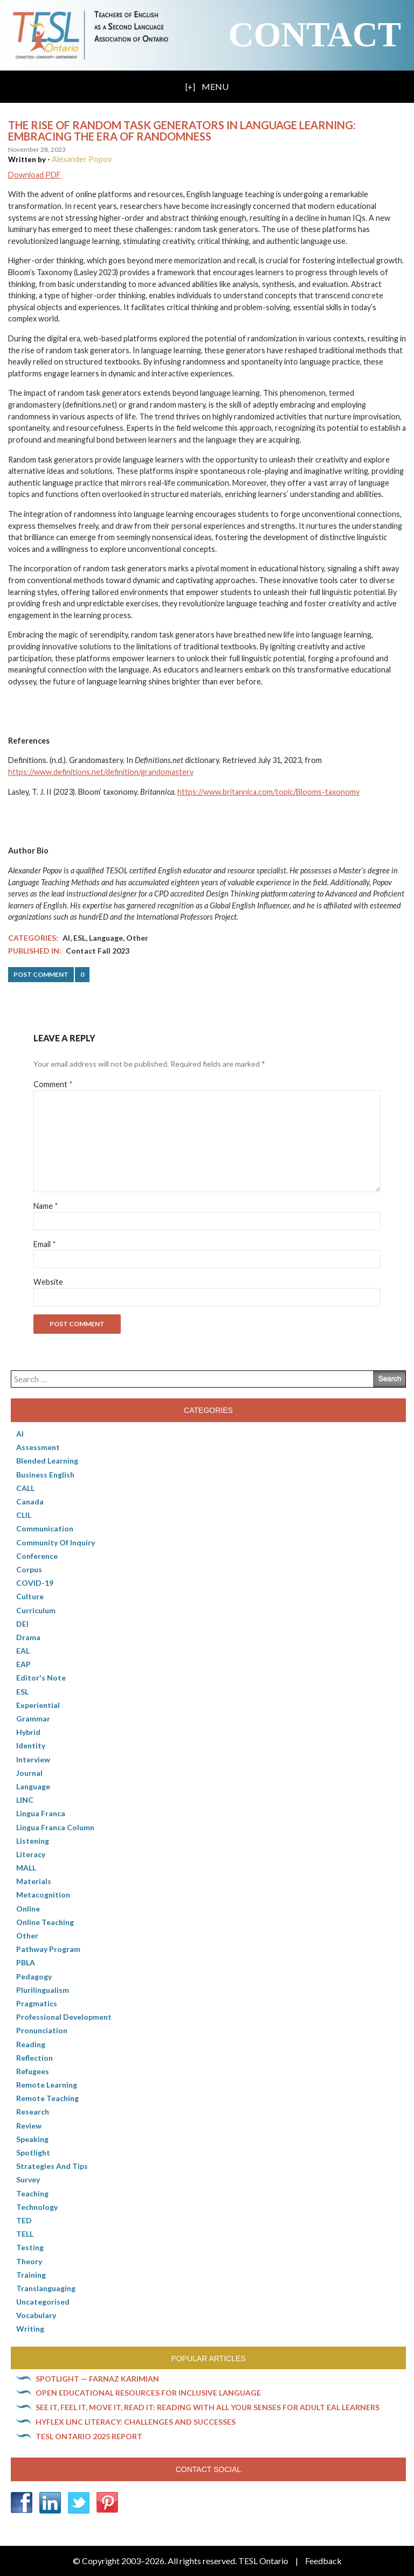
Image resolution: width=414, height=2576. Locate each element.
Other (137, 937)
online (28, 1908)
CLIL (23, 1515)
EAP (23, 1664)
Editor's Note (41, 1677)
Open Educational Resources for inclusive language (148, 2392)
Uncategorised (43, 2301)
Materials (33, 1881)
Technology (37, 2206)
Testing (30, 2247)
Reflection (34, 2057)
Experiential (38, 1705)
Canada (30, 1501)
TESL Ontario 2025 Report (89, 2436)
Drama (28, 1637)
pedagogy (34, 1976)
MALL (26, 1867)
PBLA (25, 1962)
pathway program (48, 1949)
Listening (32, 1840)
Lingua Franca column (55, 1827)
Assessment (38, 1447)
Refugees (32, 2071)
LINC (24, 1799)
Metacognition (43, 1894)
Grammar (33, 1718)
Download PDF (34, 174)
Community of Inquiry (55, 1542)
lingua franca (40, 1813)
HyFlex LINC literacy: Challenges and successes (136, 2421)
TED (24, 2220)
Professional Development (64, 2016)
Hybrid (28, 1732)
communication (44, 1528)
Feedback (323, 2561)
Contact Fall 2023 (97, 950)
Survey (28, 2179)
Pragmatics (36, 2003)
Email (44, 1244)
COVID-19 (34, 1582)
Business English (45, 1474)
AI (66, 937)
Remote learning (46, 2084)
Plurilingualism (42, 1989)
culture (30, 1596)
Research (32, 2111)
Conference (37, 1555)
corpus (29, 1569)
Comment (53, 1084)
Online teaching (45, 1922)
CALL (25, 1488)
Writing (30, 2328)
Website (48, 1281)
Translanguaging (45, 2288)
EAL (23, 1650)
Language (106, 937)
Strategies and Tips (52, 2166)
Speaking (32, 2139)
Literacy (30, 1854)
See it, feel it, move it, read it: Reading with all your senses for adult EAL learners (208, 2407)
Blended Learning (47, 1460)
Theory (29, 2261)
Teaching (32, 2193)
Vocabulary (36, 2315)
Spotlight (33, 2152)
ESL (79, 937)
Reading (30, 2044)
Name (45, 1205)
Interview (33, 1759)
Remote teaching (47, 2098)
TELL (24, 2233)
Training (31, 2274)
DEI (22, 1623)
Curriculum (36, 1610)
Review (29, 2125)
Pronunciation (41, 2030)
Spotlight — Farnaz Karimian (97, 2378)
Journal (29, 1772)
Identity (30, 1745)
